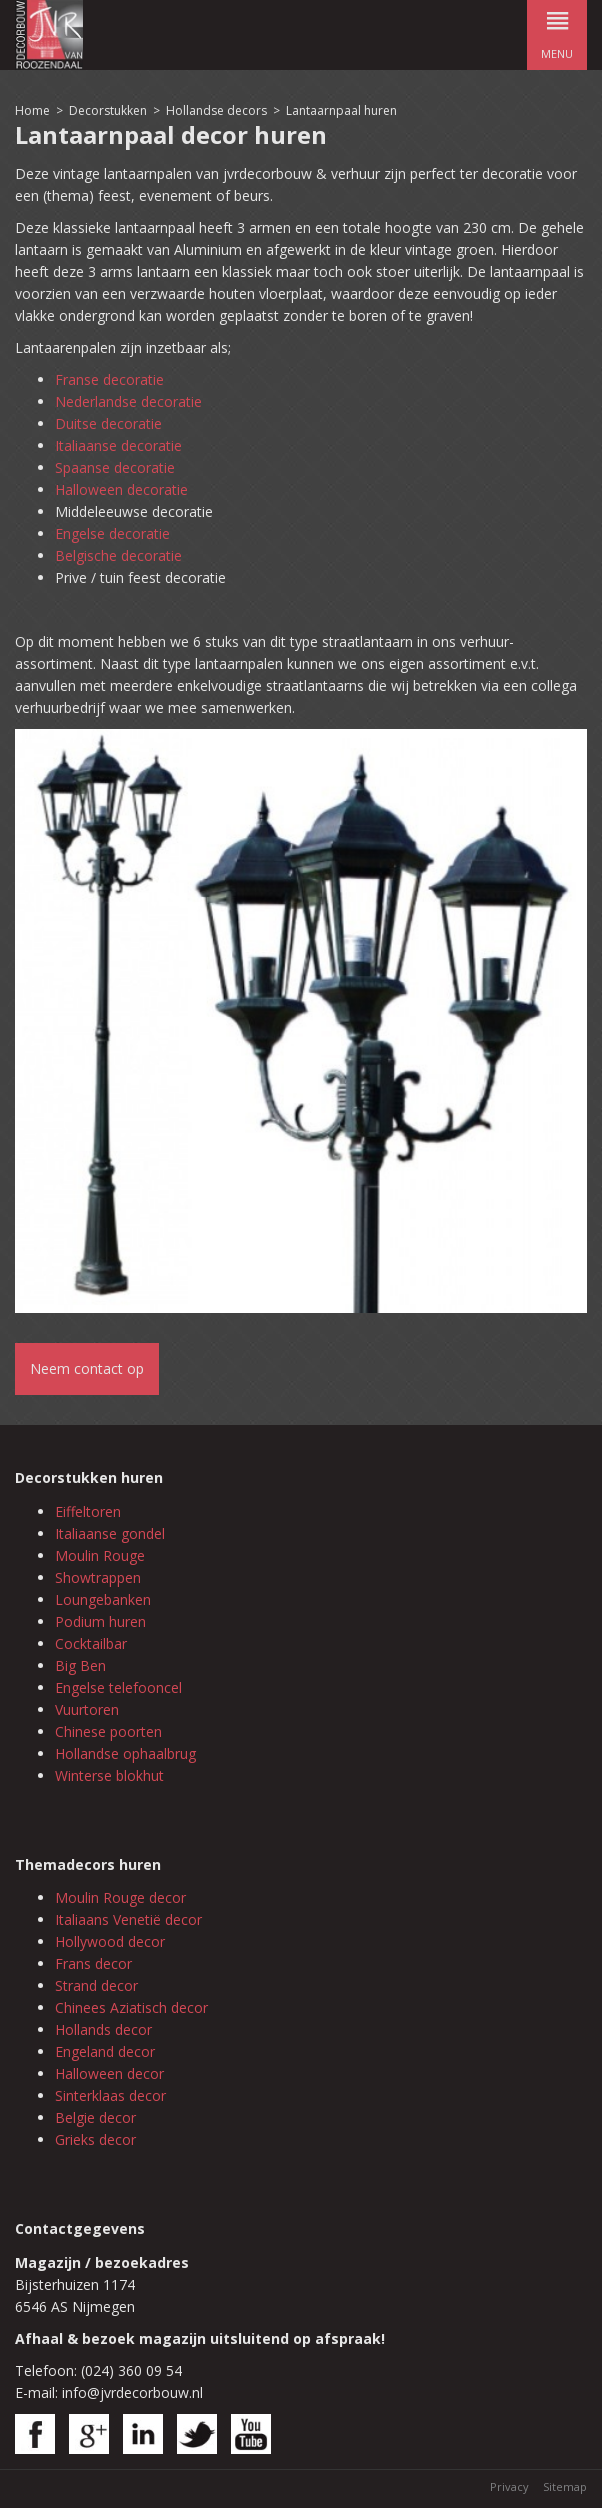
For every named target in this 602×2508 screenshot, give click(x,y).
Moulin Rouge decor (120, 1897)
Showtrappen (98, 1577)
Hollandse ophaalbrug (125, 1753)
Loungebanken (103, 1599)
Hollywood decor (110, 1941)
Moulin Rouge (100, 1555)
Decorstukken (108, 110)
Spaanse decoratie (115, 467)
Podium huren (100, 1621)
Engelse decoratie (112, 533)
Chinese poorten (108, 1731)
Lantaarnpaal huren (341, 110)
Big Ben (80, 1665)
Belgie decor (95, 2117)
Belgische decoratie (118, 555)
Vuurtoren (87, 1709)
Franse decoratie (109, 379)
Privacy (509, 2486)
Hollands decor (103, 2029)
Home (32, 110)
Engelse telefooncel (118, 1687)
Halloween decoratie (121, 489)
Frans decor (93, 1963)
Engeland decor (105, 2051)
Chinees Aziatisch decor (131, 2007)
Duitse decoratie (108, 423)
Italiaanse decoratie (118, 445)
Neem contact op (87, 1368)
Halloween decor (109, 2073)
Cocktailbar (91, 1643)
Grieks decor (95, 2139)
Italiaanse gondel (110, 1533)
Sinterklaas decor (110, 2095)
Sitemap (565, 2486)
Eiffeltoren (88, 1511)
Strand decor (96, 1985)
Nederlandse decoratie (128, 401)
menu (557, 30)
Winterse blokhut (109, 1775)
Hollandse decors (218, 110)
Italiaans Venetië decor (128, 1919)
